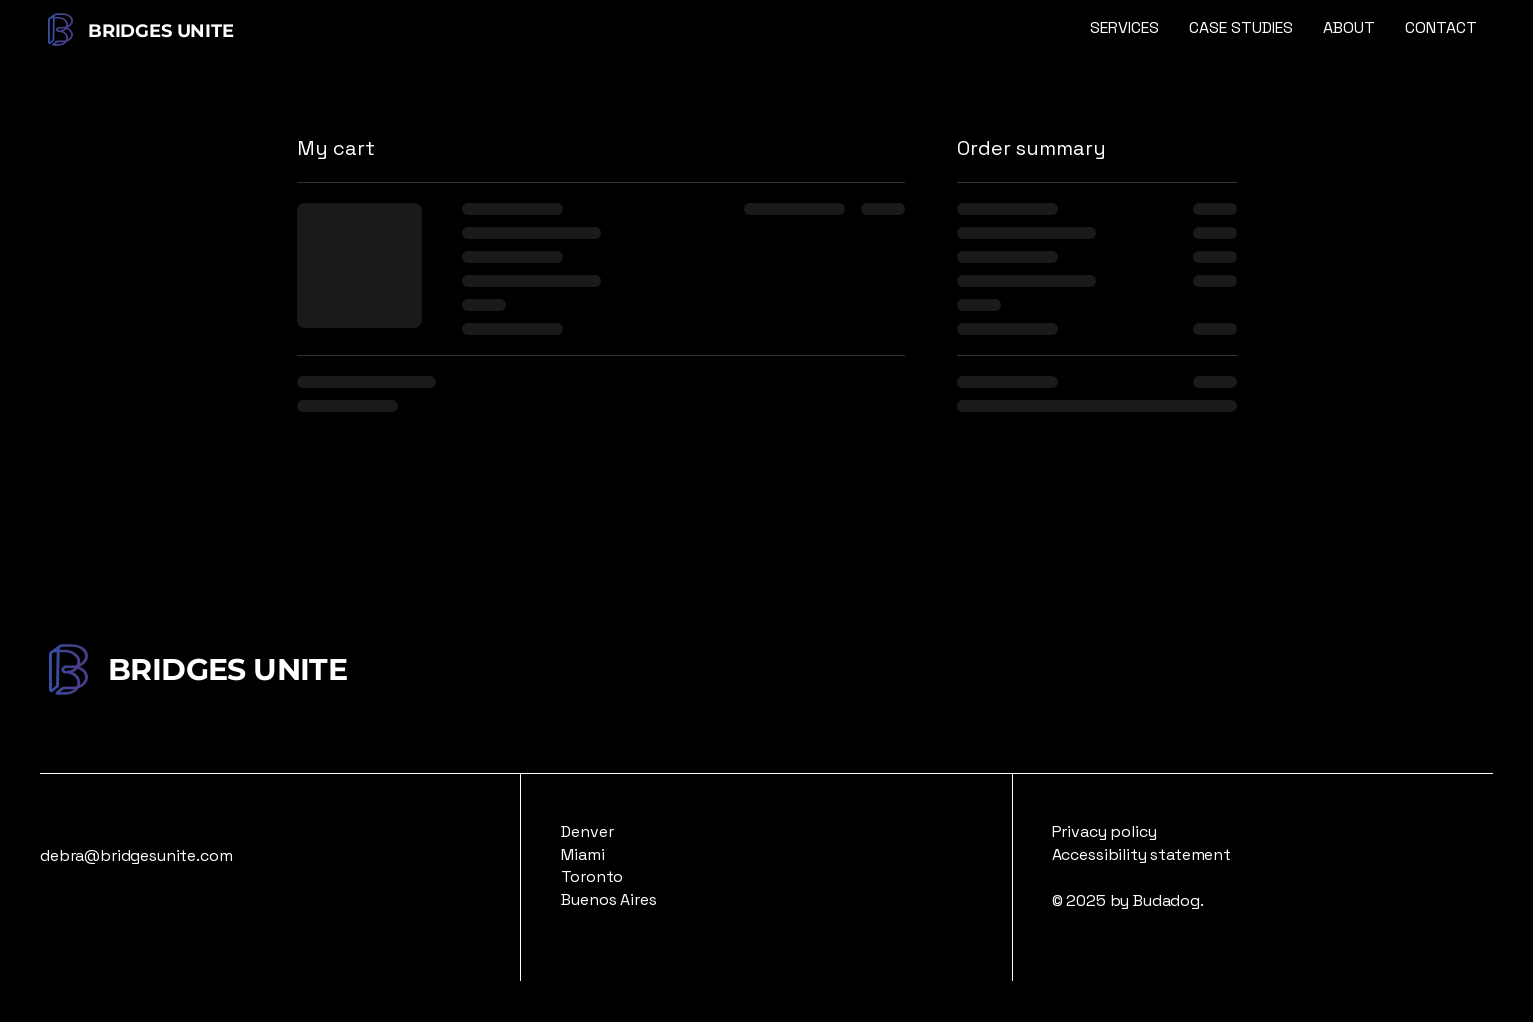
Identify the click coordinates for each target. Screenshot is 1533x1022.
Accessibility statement (1141, 854)
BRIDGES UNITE (163, 31)
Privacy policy (1104, 831)
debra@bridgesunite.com (136, 855)
